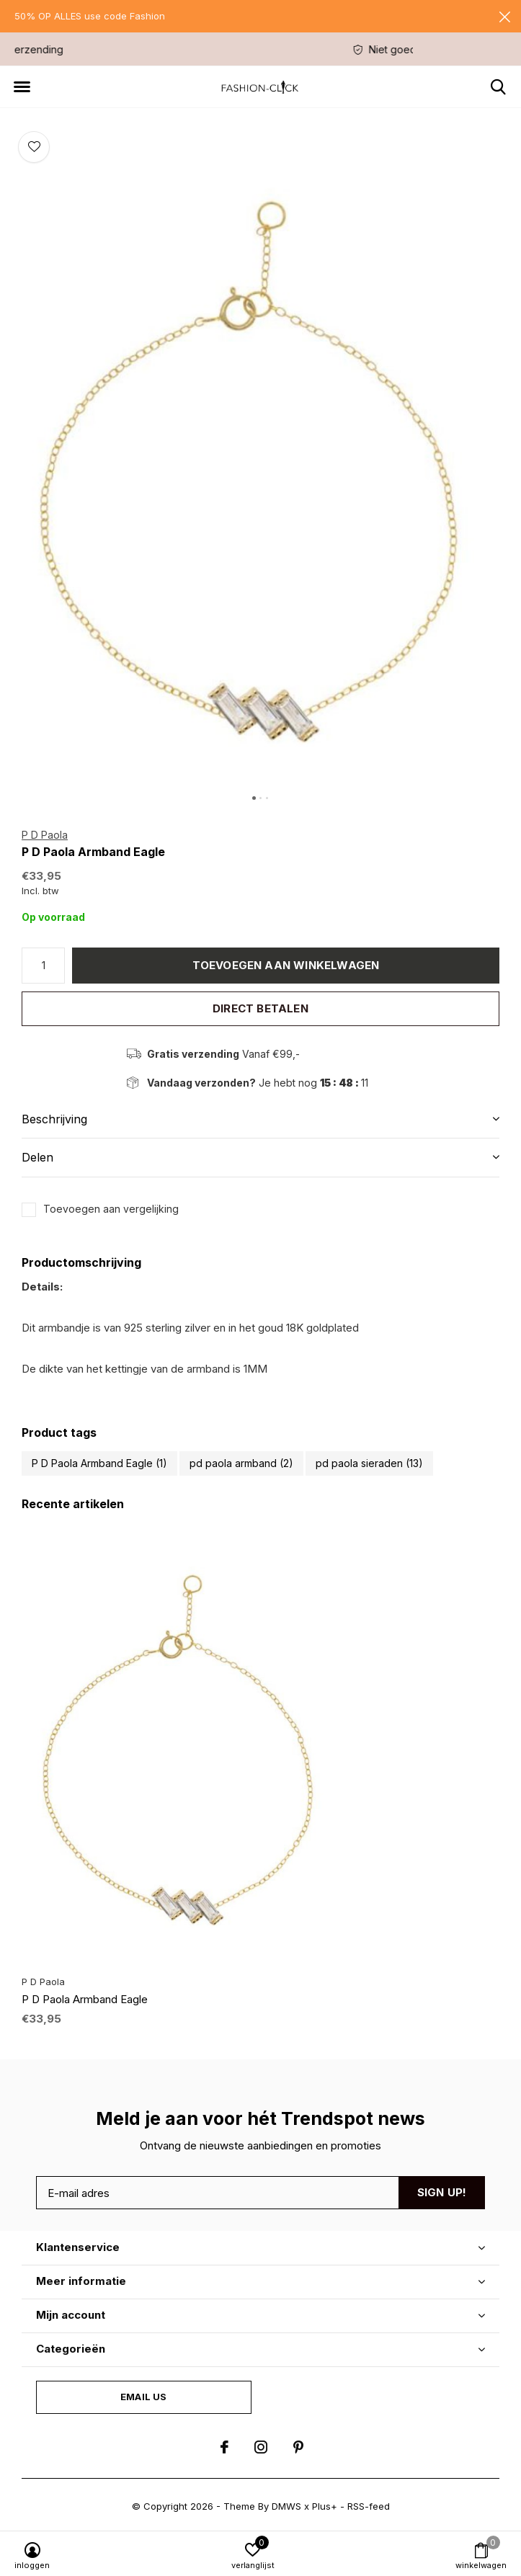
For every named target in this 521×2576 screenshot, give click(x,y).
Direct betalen (260, 1008)
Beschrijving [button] (54, 1119)
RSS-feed (368, 2506)
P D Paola (45, 835)
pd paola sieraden (369, 1463)
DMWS (286, 2506)
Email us (143, 2396)
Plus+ (324, 2506)
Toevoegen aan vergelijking (111, 1209)
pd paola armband (241, 1463)
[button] (21, 87)
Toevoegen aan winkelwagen (286, 965)
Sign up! (442, 2192)
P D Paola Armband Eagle (99, 1463)
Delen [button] (37, 1157)
